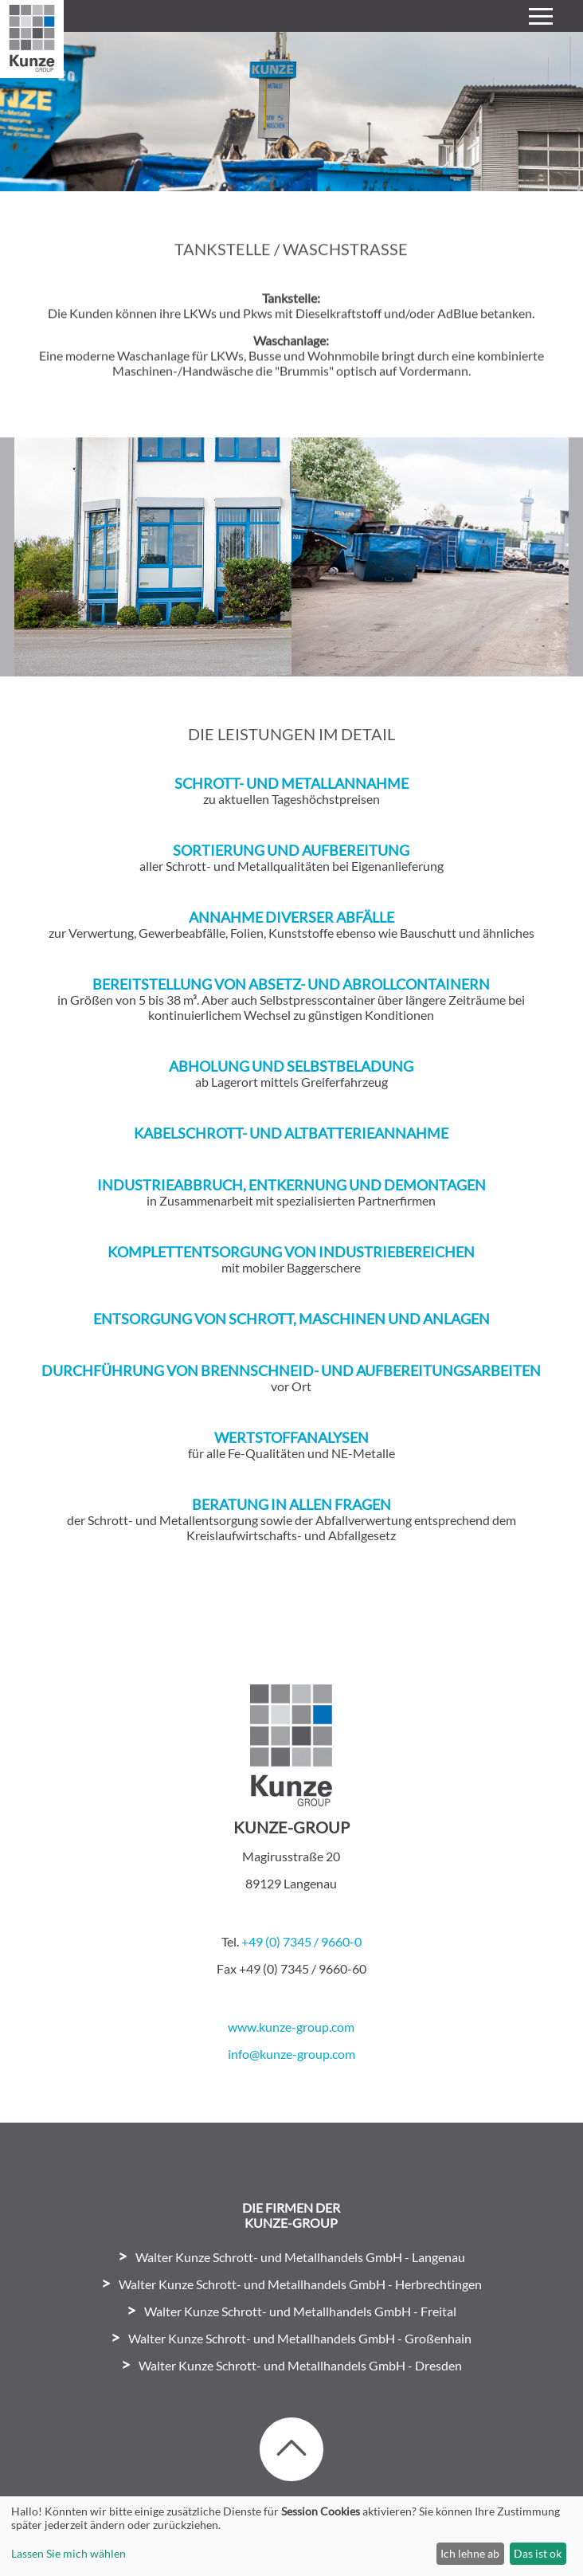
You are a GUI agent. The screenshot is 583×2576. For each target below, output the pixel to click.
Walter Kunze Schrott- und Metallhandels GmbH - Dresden (300, 2365)
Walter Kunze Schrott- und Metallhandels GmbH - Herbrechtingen (300, 2284)
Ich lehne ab (469, 2553)
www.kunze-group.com (291, 2026)
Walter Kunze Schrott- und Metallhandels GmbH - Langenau (300, 2256)
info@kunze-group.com (291, 2053)
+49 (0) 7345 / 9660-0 (301, 1941)
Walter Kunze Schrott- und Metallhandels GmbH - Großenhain (299, 2338)
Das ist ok (537, 2553)
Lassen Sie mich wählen (68, 2553)
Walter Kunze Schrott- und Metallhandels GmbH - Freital (300, 2311)
